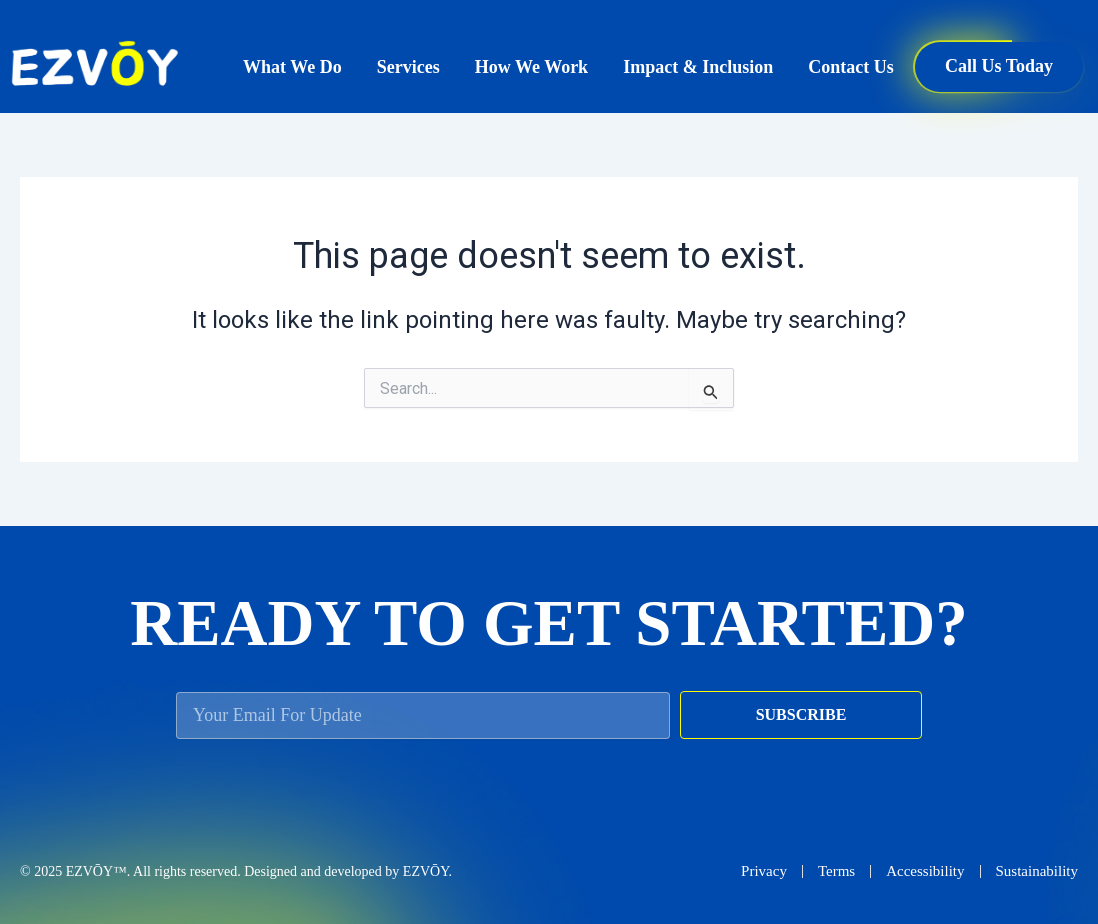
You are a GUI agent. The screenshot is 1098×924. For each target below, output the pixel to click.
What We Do (292, 67)
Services (408, 67)
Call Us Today (999, 66)
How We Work (531, 67)
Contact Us (851, 67)
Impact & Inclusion (698, 67)
